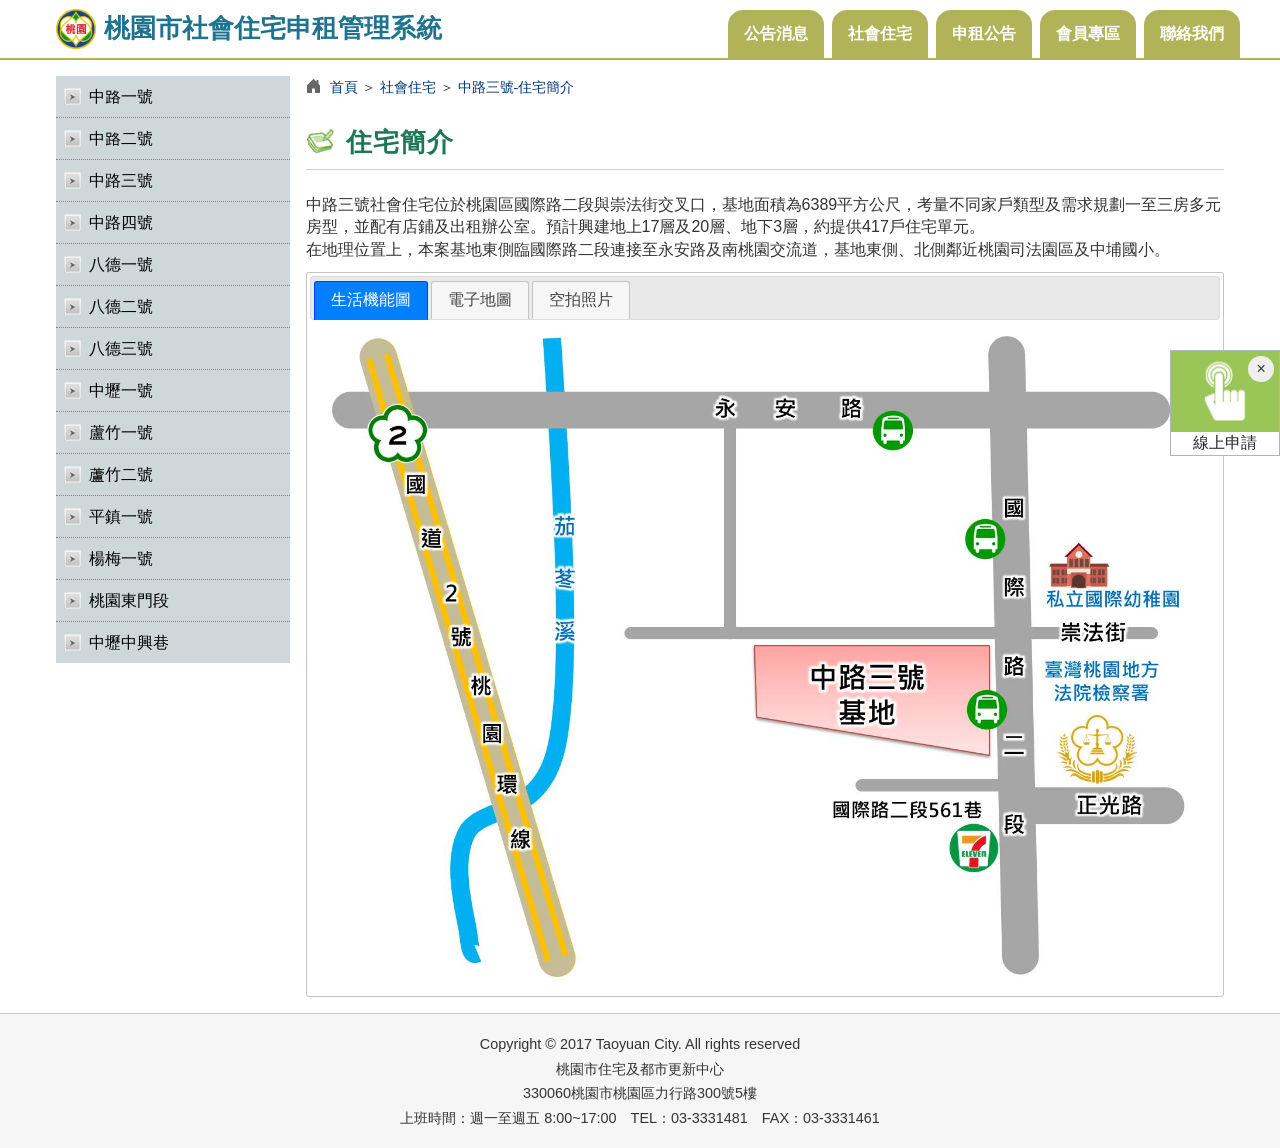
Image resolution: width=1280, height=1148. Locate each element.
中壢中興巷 (129, 642)
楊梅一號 (121, 558)
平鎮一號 (121, 516)
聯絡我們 (1192, 33)
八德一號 (121, 264)
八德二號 (121, 306)
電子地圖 (480, 299)
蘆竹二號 (121, 474)
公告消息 (776, 33)
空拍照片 (581, 299)
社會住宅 (880, 33)
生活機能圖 (371, 299)
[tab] (371, 300)
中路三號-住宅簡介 (516, 87)
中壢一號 (121, 390)
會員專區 (1088, 33)
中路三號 (121, 180)
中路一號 (121, 96)
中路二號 (121, 138)
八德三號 (121, 348)
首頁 (344, 87)
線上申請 (1225, 401)
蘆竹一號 (121, 432)
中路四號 (121, 222)
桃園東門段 (129, 600)
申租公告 (984, 33)
